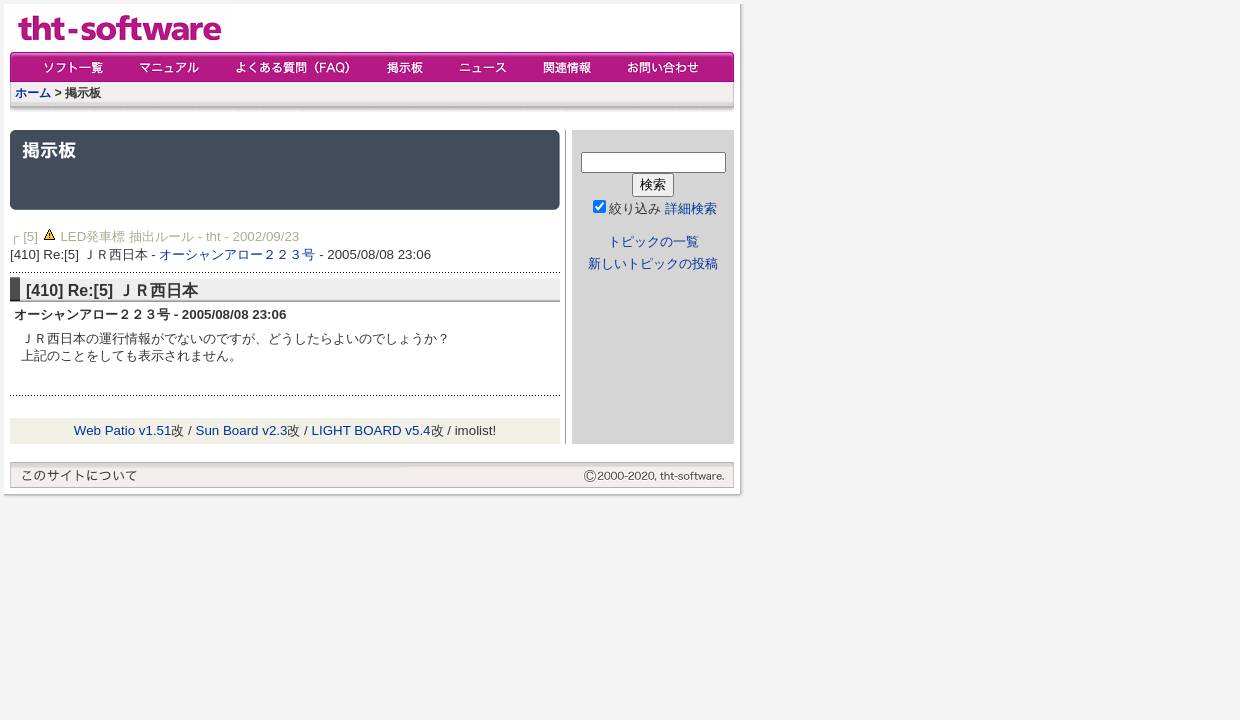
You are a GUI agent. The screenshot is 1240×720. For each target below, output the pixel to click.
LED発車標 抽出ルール (127, 236)
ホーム (33, 93)
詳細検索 (691, 208)
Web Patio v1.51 (123, 430)
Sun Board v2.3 (242, 430)
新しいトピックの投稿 (653, 263)
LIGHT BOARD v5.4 (371, 430)
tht (213, 236)
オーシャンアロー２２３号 (237, 254)
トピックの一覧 (653, 241)
